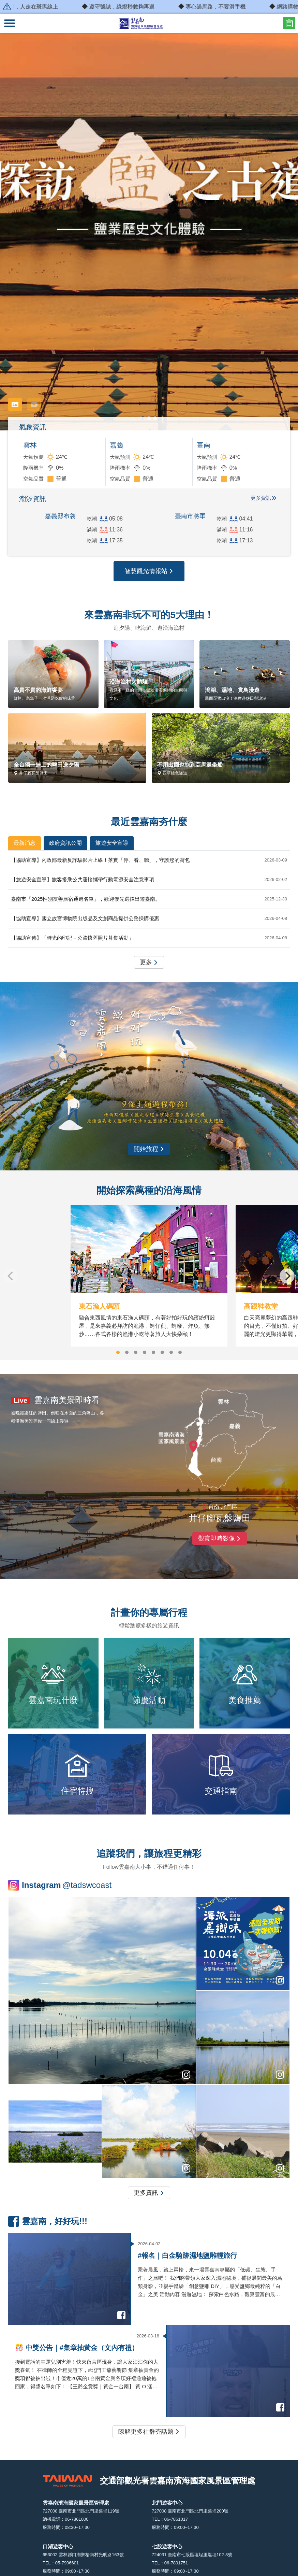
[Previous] (10, 1275)
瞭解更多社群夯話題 (149, 2432)
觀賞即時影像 (219, 1539)
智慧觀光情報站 (149, 571)
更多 (149, 962)
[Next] (287, 1275)
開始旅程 (149, 1149)
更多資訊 (261, 498)
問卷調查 (289, 23)
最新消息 (24, 843)
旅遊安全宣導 (111, 843)
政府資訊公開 (65, 843)
